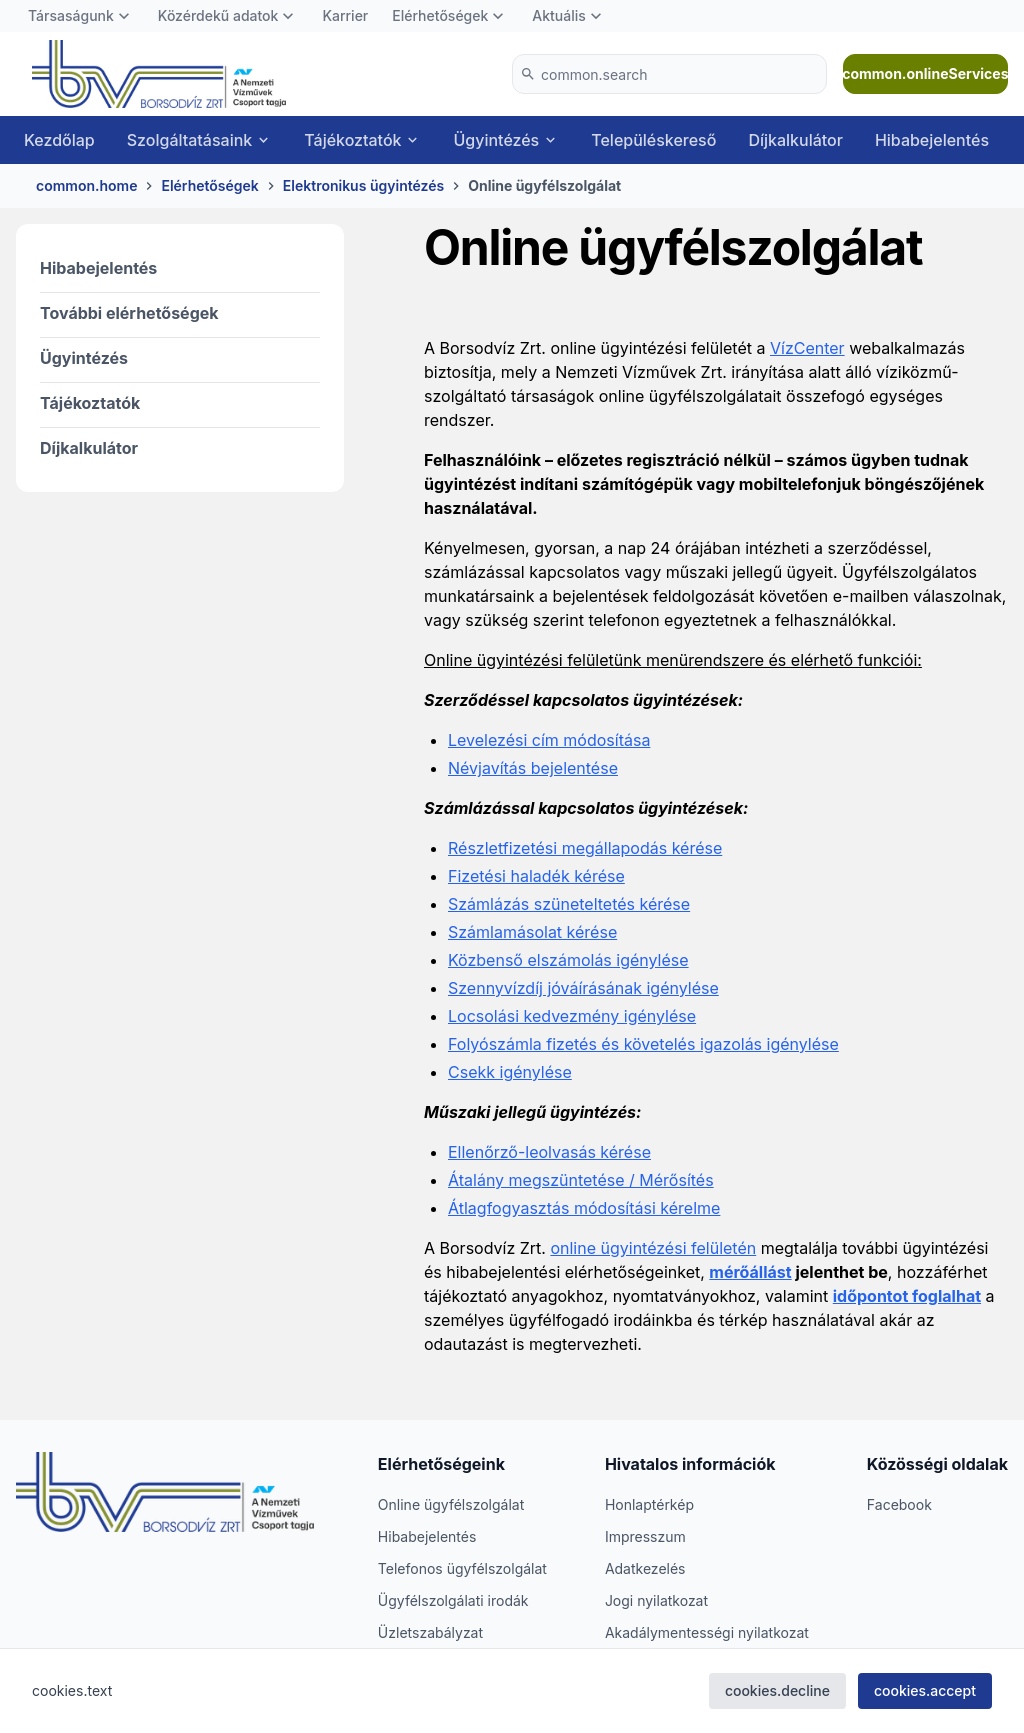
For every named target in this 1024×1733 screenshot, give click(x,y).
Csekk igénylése (510, 1072)
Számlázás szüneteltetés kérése (569, 904)
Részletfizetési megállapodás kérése (585, 848)
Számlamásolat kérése (532, 932)
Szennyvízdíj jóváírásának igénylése (583, 988)
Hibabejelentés (98, 268)
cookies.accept (925, 1690)
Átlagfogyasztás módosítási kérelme (584, 1208)
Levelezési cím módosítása (549, 740)
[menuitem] (81, 16)
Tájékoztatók (90, 403)
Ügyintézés (84, 358)
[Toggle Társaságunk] (124, 16)
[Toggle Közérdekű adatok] (288, 16)
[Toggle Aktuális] (596, 16)
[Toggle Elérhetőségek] (498, 16)
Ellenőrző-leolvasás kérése (549, 1152)
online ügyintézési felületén (653, 1248)
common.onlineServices (925, 73)
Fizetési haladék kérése (536, 876)
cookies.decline (777, 1690)
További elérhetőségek (129, 313)
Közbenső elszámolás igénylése (568, 960)
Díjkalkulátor (89, 448)
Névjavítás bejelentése (533, 768)
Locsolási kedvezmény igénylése (572, 1016)
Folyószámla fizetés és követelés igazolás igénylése (643, 1044)
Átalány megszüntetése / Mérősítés (581, 1180)
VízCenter (807, 348)
